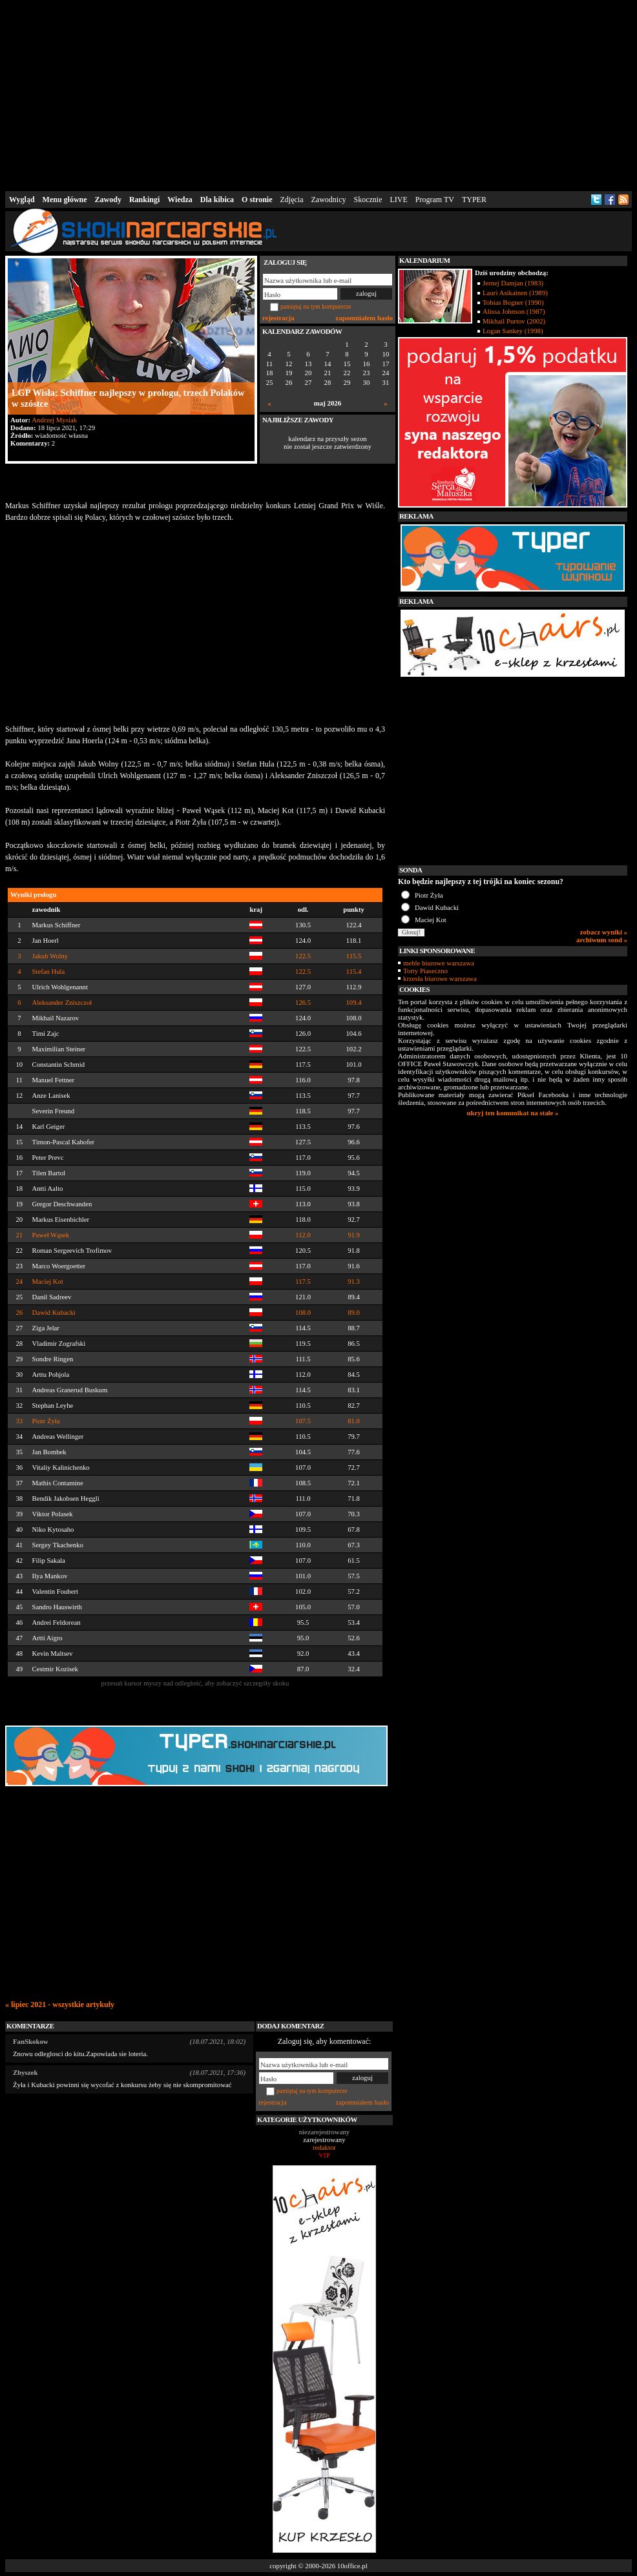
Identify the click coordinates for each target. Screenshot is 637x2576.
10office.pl (352, 2566)
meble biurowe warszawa (438, 963)
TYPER (474, 199)
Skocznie (367, 199)
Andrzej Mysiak (54, 420)
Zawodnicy (328, 199)
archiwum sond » (601, 939)
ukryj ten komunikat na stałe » (513, 1113)
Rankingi (144, 199)
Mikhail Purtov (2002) (514, 321)
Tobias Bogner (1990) (513, 302)
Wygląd (22, 199)
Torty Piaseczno (425, 970)
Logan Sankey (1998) (513, 331)
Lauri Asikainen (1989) (515, 292)
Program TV (434, 199)
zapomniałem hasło (364, 318)
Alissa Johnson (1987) (514, 311)
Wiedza (179, 199)
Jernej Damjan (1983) (513, 283)
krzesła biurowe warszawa (440, 978)
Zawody (108, 199)
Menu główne (65, 199)
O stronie (257, 199)
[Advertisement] (319, 93)
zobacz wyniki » (603, 932)
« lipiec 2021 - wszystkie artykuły (59, 2004)
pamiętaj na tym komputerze (315, 306)
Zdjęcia (292, 199)
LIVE (398, 199)
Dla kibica (217, 199)
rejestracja (278, 318)
